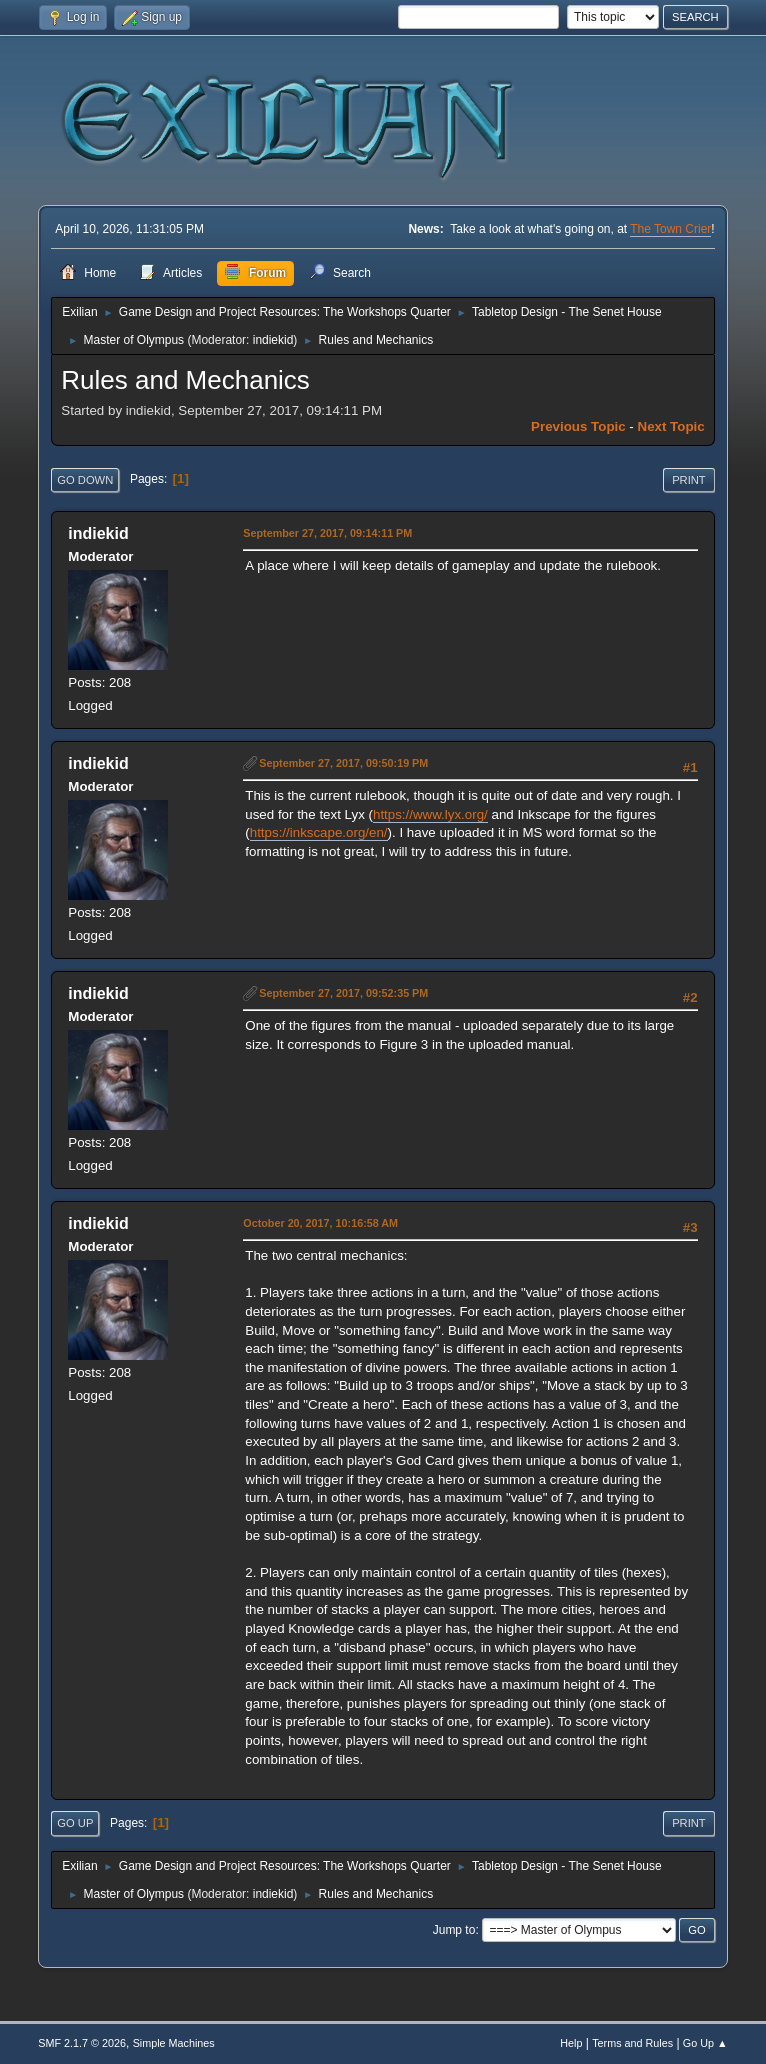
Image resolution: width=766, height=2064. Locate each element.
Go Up (75, 1823)
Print (689, 480)
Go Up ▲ (705, 2043)
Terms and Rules (632, 2043)
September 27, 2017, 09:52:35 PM (343, 993)
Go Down (85, 480)
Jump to (454, 1930)
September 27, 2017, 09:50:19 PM (343, 763)
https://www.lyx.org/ (430, 814)
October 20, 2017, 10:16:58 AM (320, 1223)
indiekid (273, 340)
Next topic (671, 426)
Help (571, 2043)
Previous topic (578, 426)
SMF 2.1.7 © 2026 (82, 2043)
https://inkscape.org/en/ (319, 832)
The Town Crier (670, 229)
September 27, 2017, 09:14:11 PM (327, 533)
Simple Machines (174, 2043)
